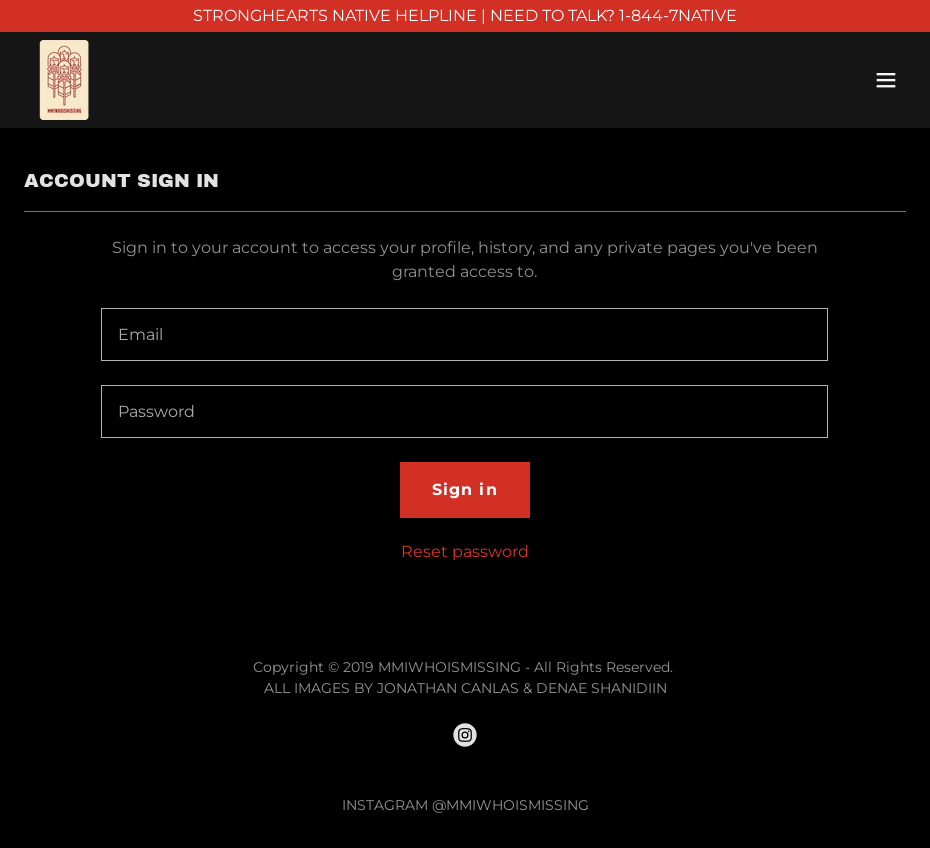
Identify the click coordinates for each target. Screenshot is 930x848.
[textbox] (464, 334)
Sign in (464, 489)
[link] (63, 80)
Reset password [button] (465, 551)
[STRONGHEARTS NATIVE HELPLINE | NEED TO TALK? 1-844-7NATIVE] (465, 16)
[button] (886, 80)
